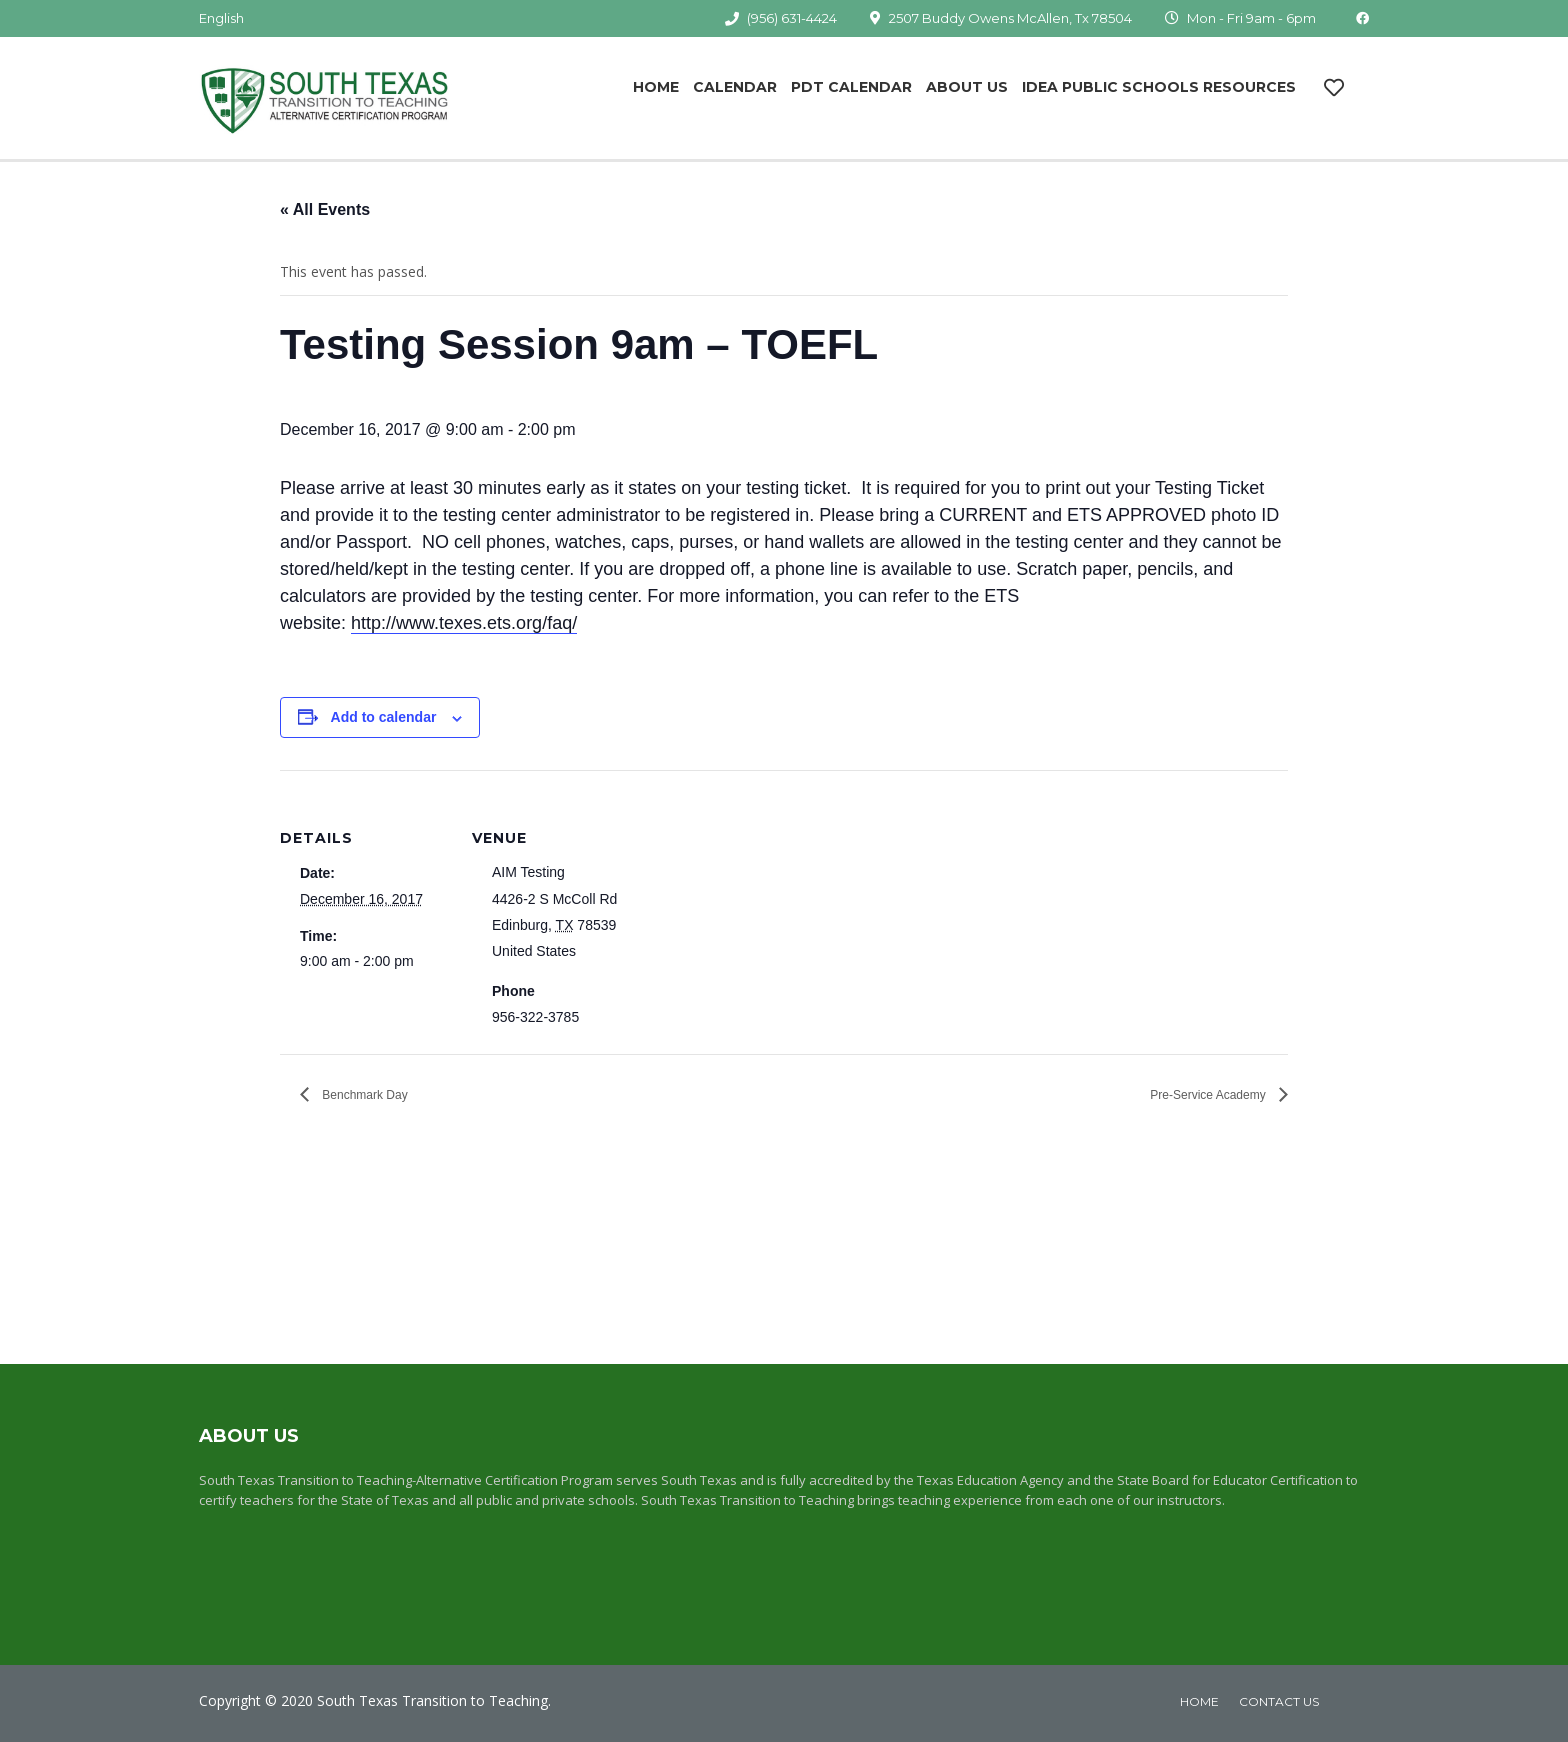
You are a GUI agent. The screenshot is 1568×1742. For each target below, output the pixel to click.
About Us (967, 87)
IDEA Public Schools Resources (1159, 87)
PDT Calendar (851, 87)
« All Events (325, 209)
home (1199, 1701)
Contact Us (1279, 1701)
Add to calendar (384, 717)
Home (656, 87)
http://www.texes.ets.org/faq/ (464, 623)
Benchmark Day (363, 1095)
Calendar (735, 87)
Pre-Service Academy (1209, 1095)
